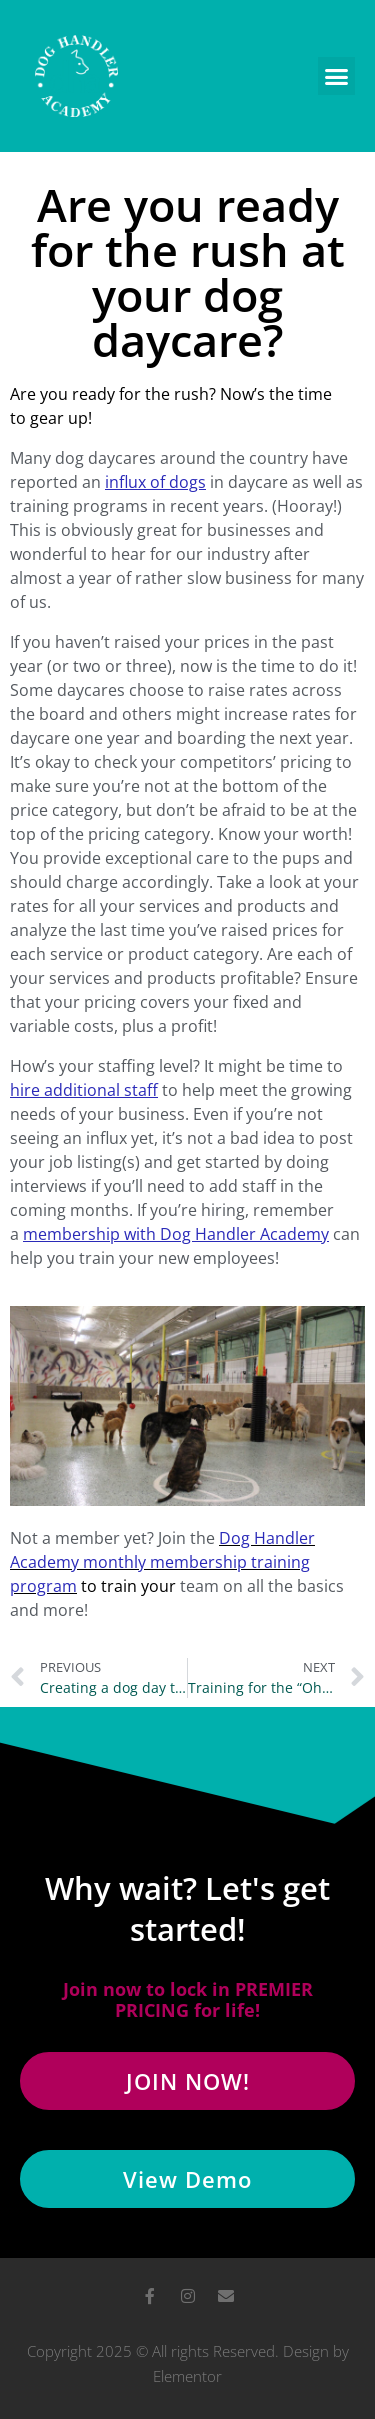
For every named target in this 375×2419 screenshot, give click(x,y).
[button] (337, 76)
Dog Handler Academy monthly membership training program (162, 1562)
